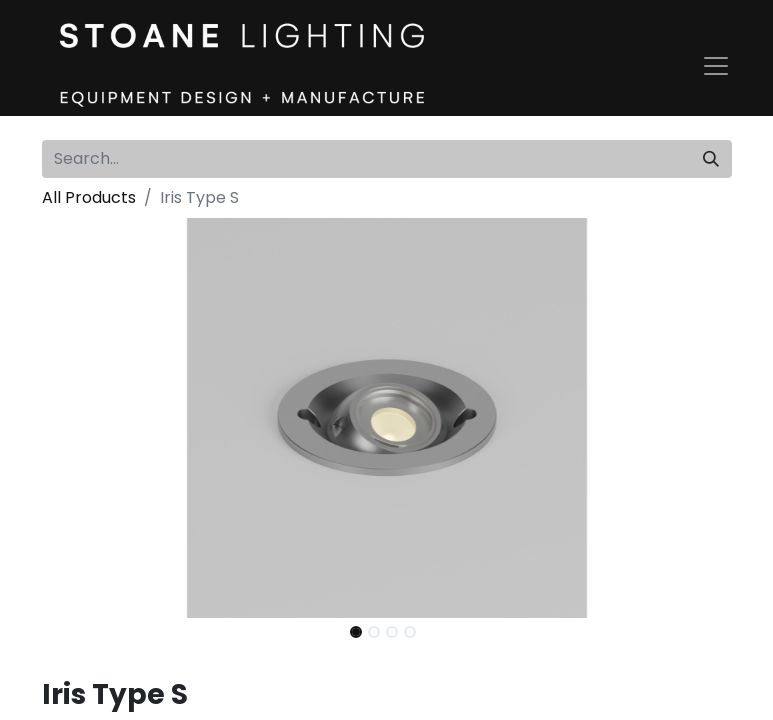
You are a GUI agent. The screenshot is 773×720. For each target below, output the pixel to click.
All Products (89, 197)
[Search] (711, 159)
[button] (94, 418)
